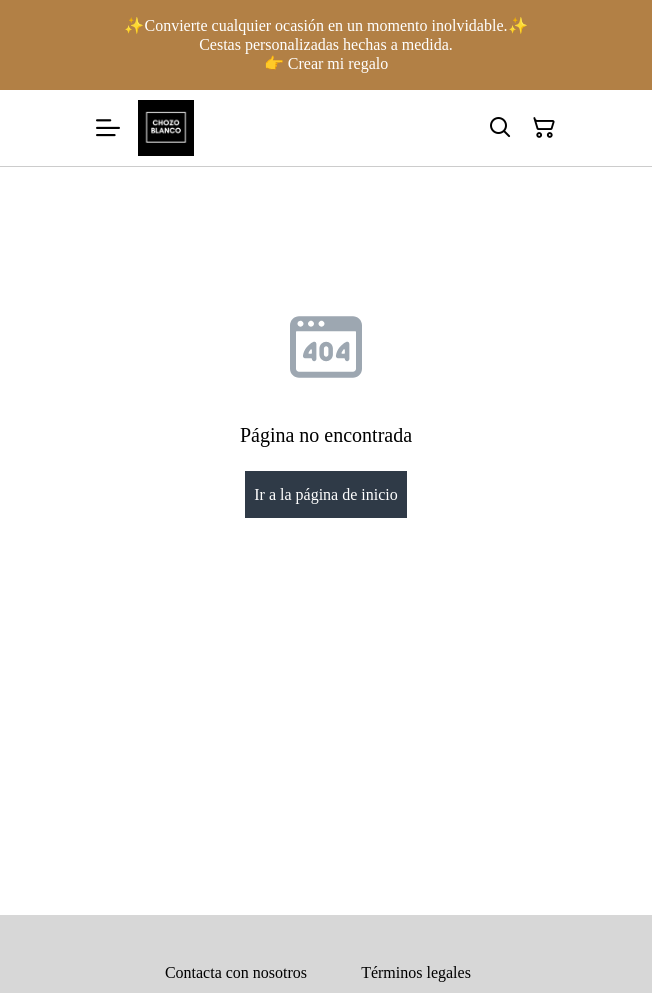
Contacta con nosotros (236, 972)
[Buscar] (500, 128)
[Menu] (108, 128)
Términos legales (416, 972)
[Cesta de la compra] (544, 128)
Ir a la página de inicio (326, 494)
